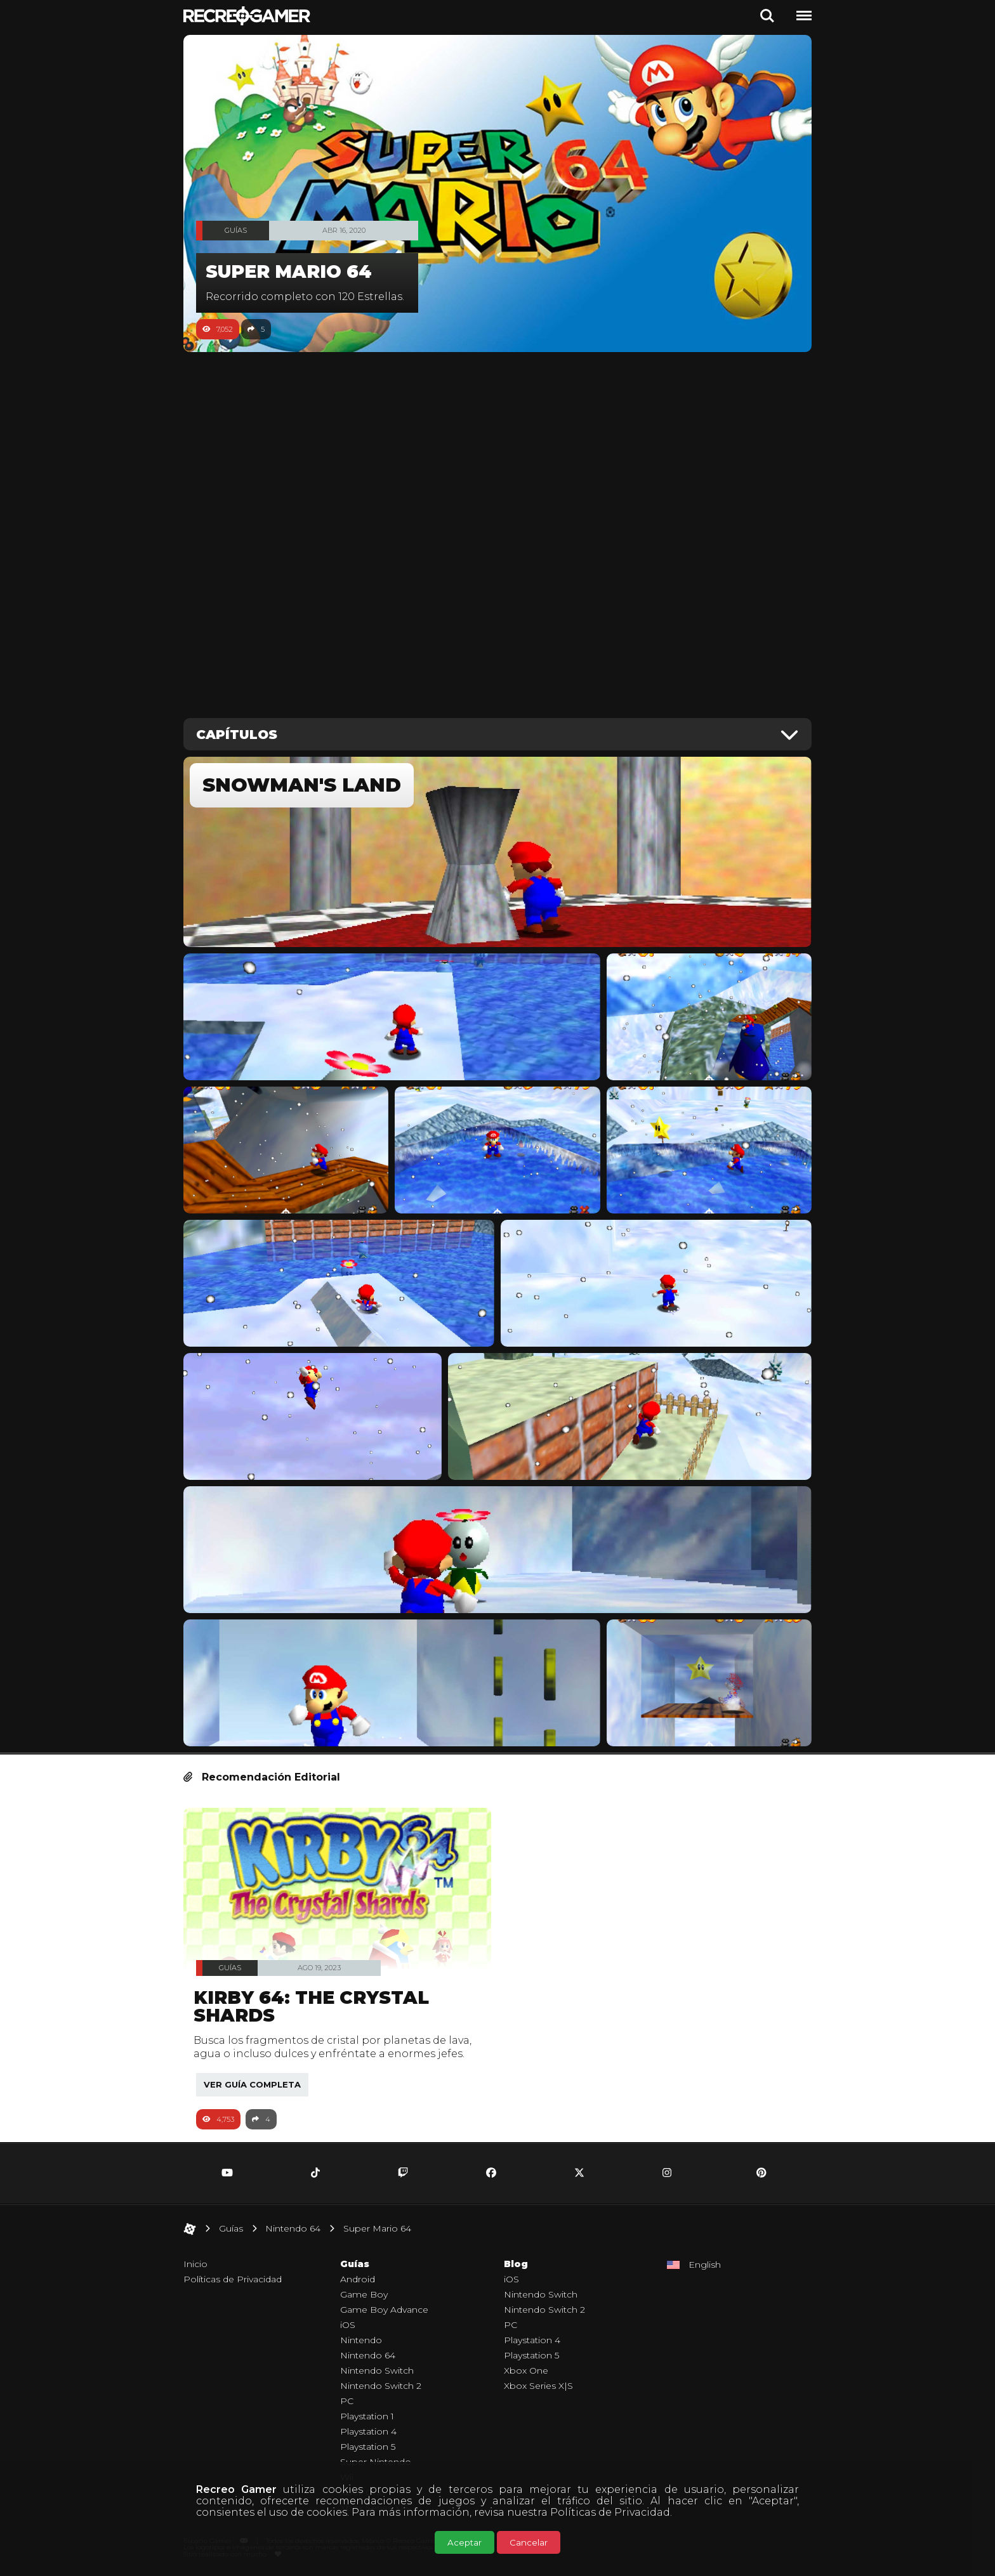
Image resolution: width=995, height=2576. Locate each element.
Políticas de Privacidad (610, 2512)
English (705, 2264)
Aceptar (464, 2542)
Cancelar (529, 2542)
